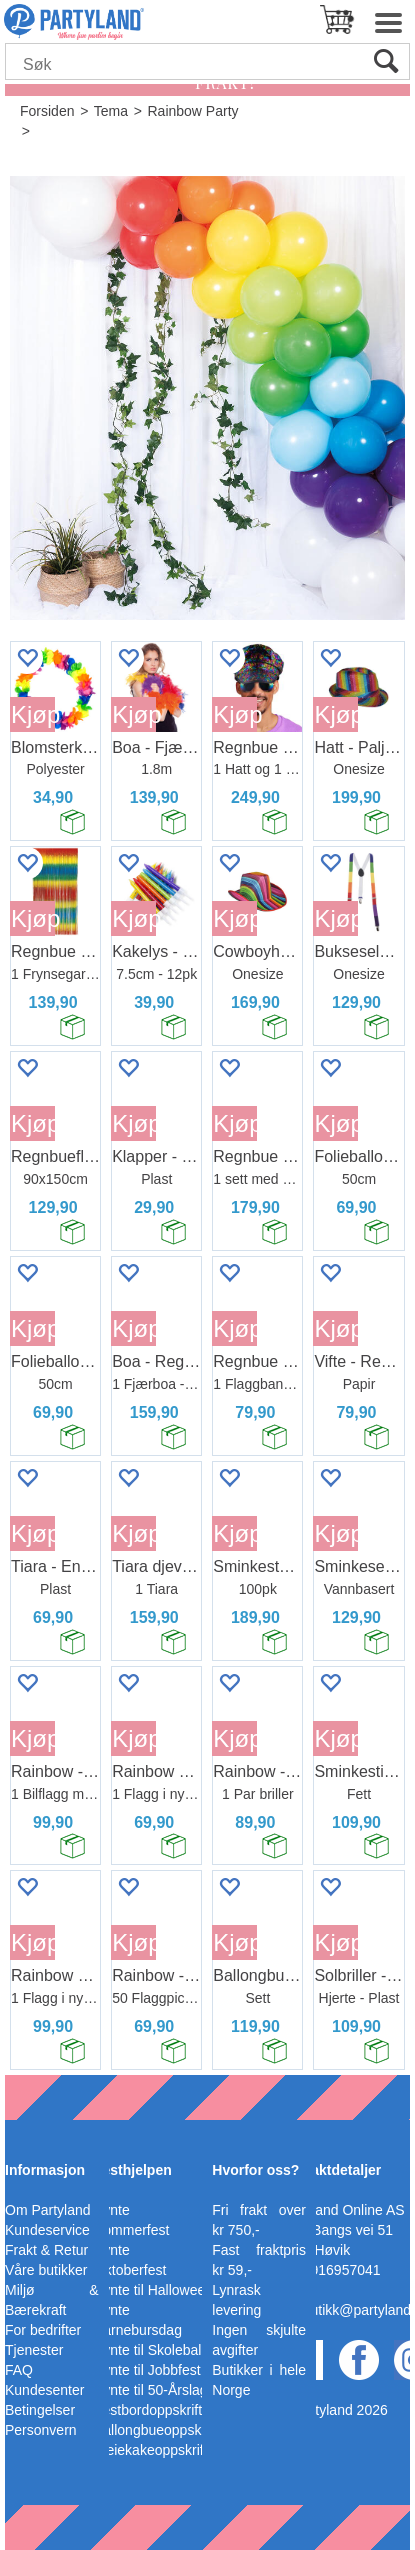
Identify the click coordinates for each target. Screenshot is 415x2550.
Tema (111, 111)
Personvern (41, 2430)
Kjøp (33, 714)
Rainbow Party (192, 111)
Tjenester (34, 2350)
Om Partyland (48, 2210)
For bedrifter (43, 2330)
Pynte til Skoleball (149, 2350)
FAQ (19, 2370)
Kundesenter (44, 2390)
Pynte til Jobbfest (147, 2370)
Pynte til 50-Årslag (151, 2390)
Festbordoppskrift (148, 2410)
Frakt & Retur (46, 2250)
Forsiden (47, 111)
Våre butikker (46, 2270)
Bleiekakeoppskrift (151, 2450)
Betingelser (40, 2410)
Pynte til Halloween (153, 2290)
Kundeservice (47, 2230)
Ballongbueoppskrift (155, 2430)
